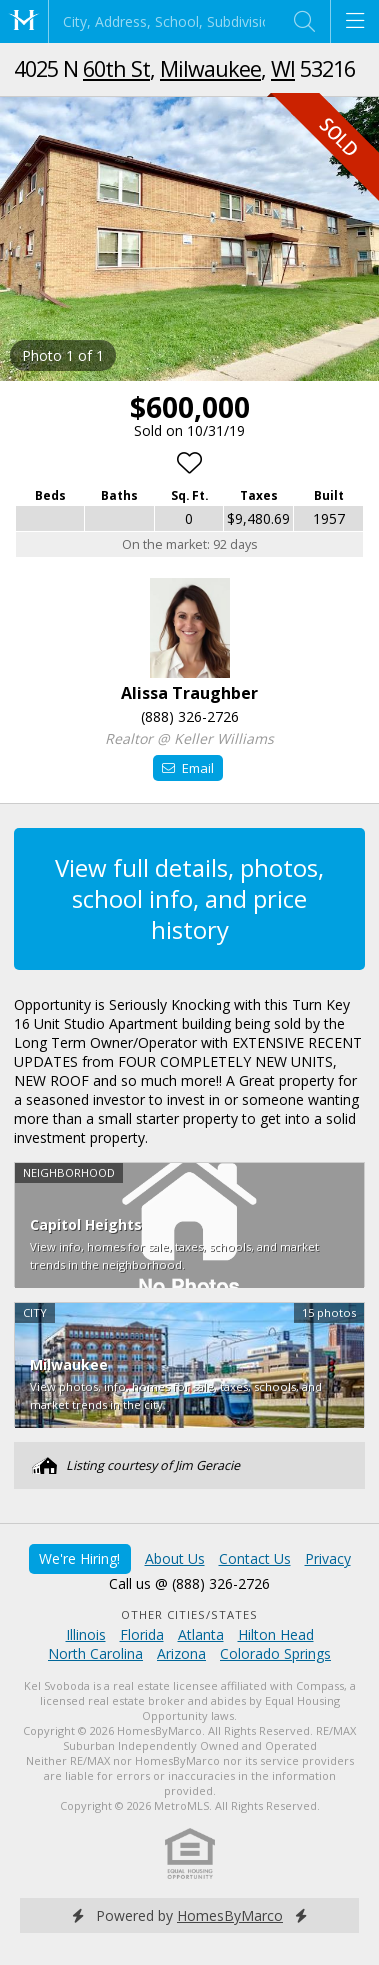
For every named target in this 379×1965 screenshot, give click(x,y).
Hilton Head (276, 1634)
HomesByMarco (230, 1915)
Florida (142, 1634)
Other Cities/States (189, 1614)
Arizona (181, 1653)
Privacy (328, 1558)
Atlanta (201, 1634)
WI (283, 68)
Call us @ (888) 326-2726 (189, 1583)
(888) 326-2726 (190, 716)
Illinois (86, 1634)
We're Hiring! (79, 1558)
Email (187, 768)
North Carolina (95, 1653)
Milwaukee (210, 68)
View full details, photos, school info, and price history (189, 898)
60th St (116, 68)
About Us (175, 1558)
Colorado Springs (275, 1653)
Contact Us (255, 1558)
